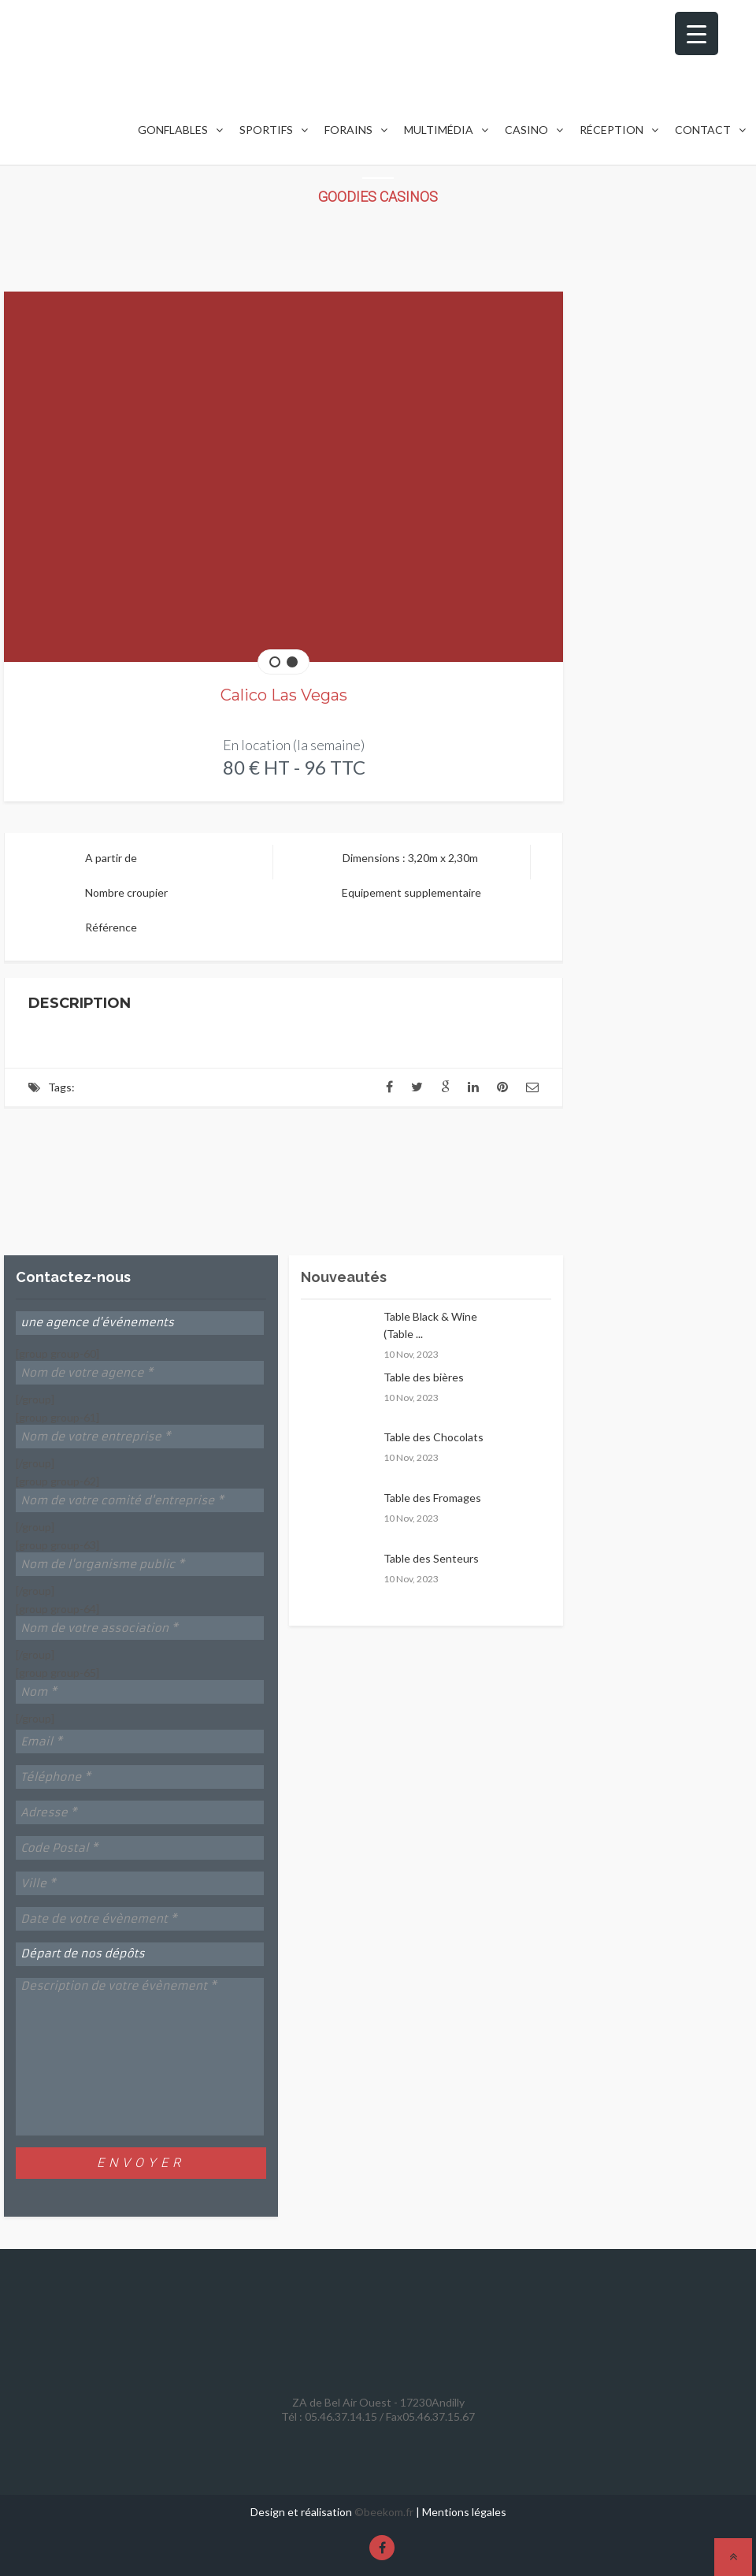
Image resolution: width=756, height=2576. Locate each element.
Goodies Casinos (378, 196)
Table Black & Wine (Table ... (430, 1325)
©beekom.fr (383, 2511)
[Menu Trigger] (696, 33)
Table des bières (424, 1377)
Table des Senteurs (431, 1558)
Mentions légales (464, 2511)
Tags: (61, 1087)
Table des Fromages (432, 1497)
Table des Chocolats (434, 1437)
